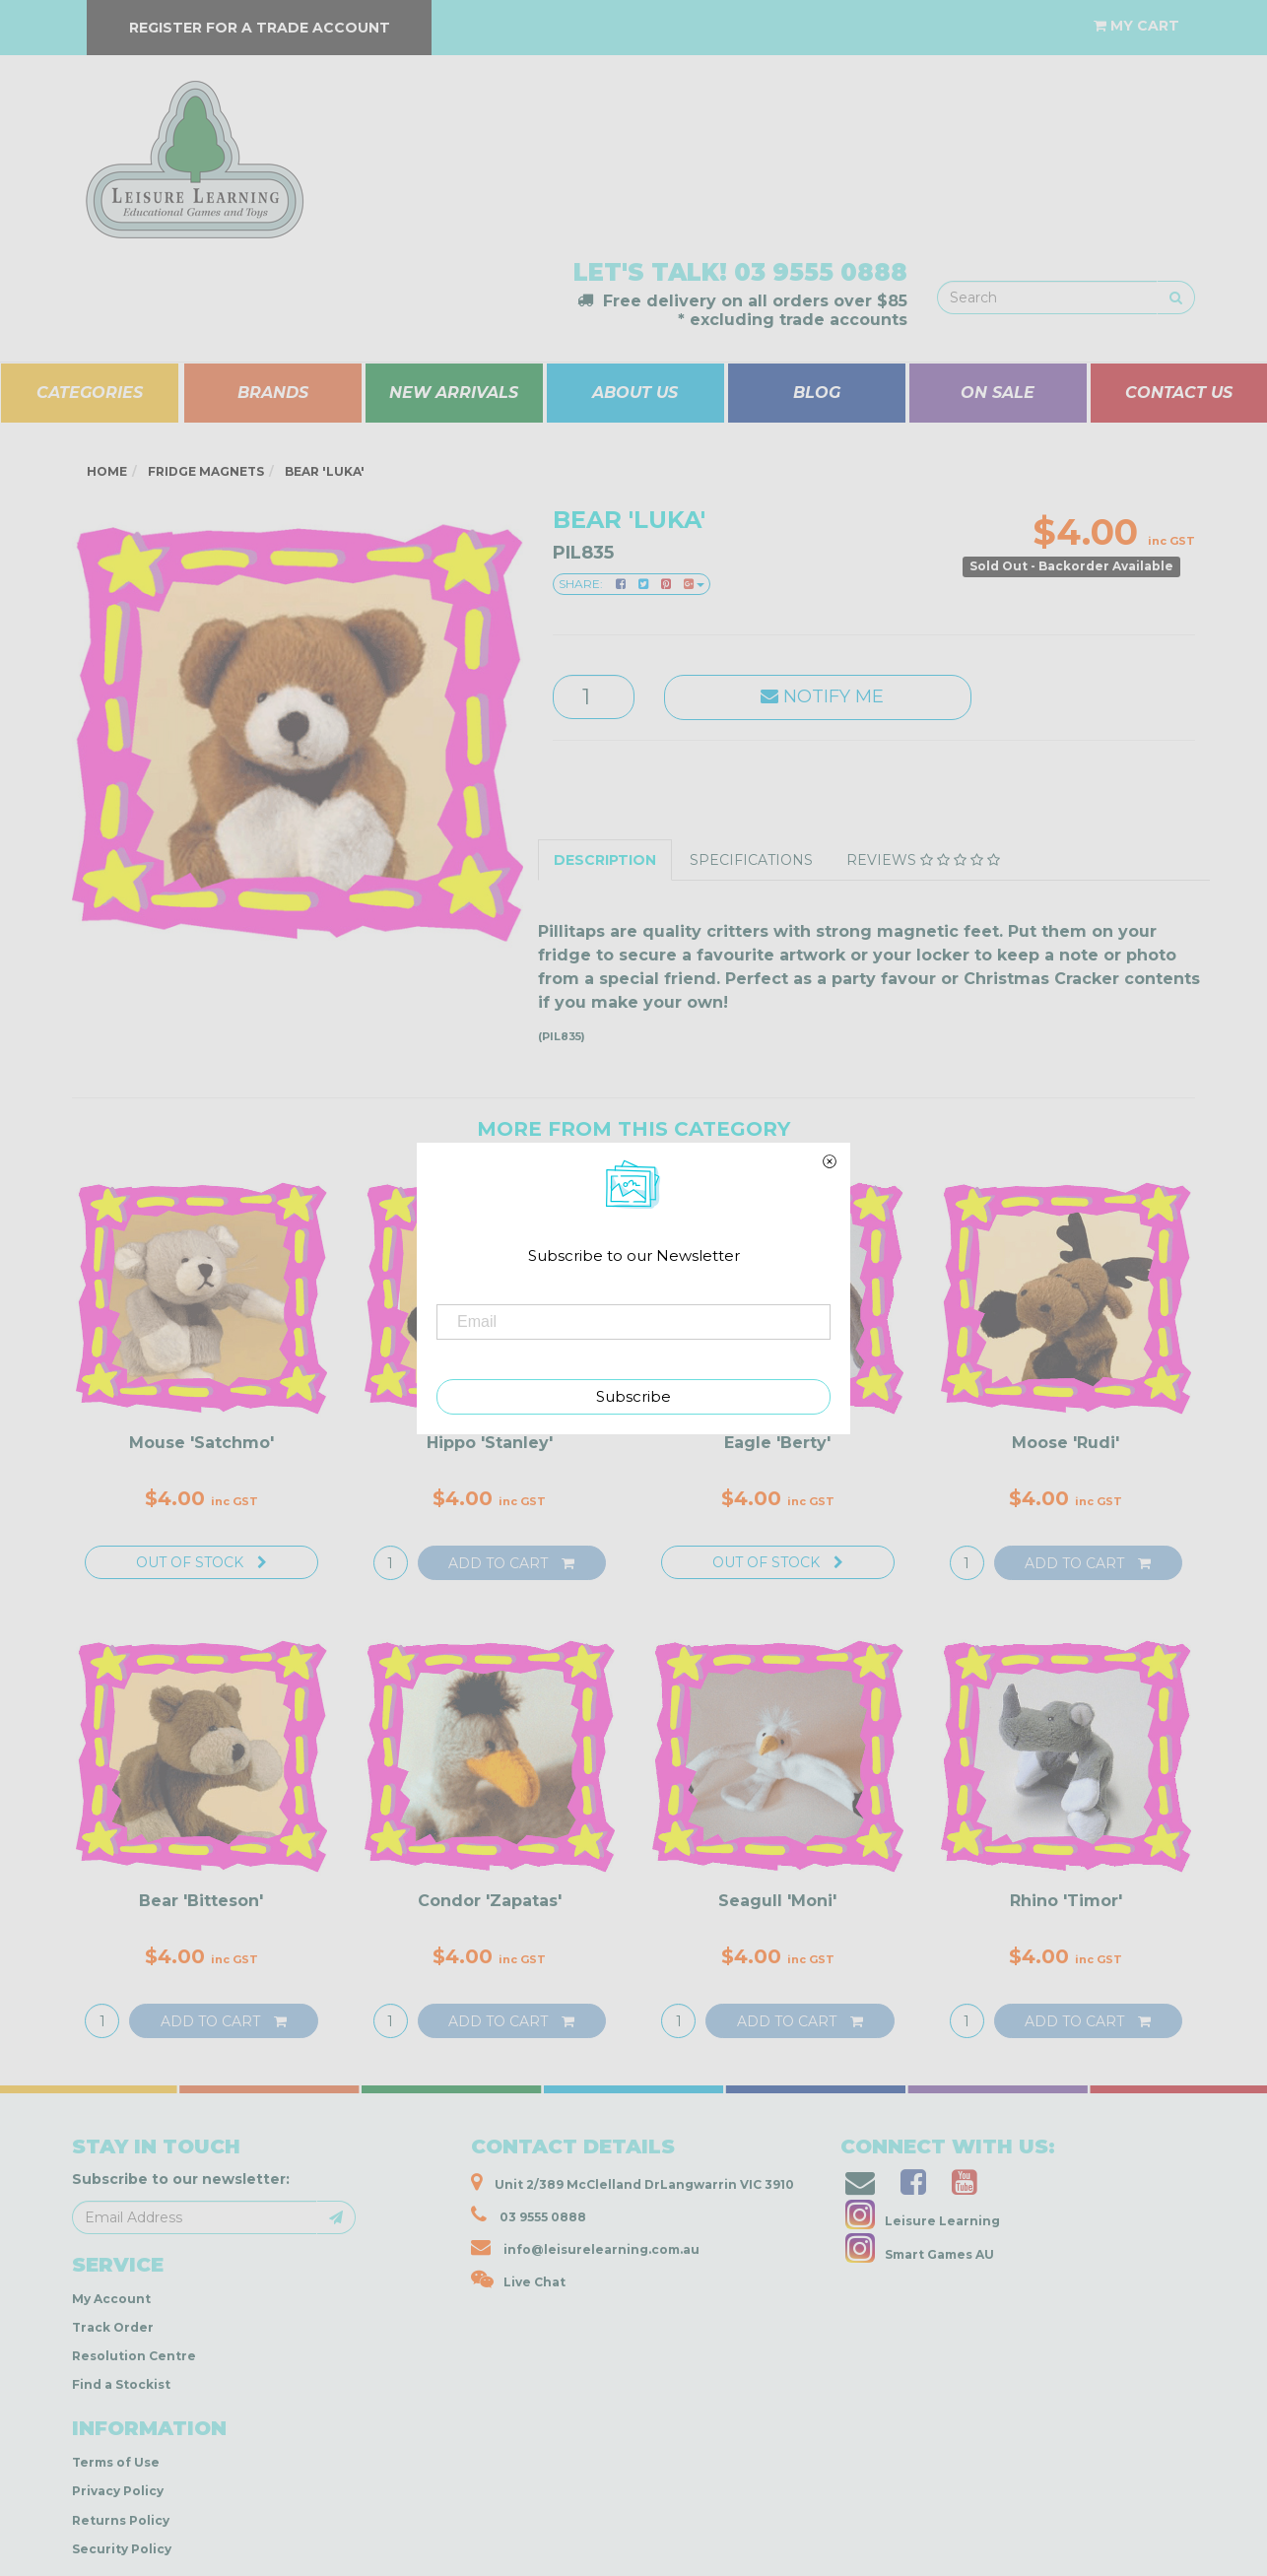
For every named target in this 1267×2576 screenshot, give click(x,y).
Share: (631, 583)
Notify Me (817, 696)
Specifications (751, 860)
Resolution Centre (134, 2355)
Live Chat (518, 2279)
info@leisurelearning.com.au (585, 2247)
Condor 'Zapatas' (490, 1900)
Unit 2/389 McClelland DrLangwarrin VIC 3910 (632, 2182)
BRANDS (272, 392)
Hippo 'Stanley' (490, 1442)
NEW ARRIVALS (453, 392)
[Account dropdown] (1061, 16)
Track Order (113, 2327)
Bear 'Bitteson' (201, 1900)
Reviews (923, 860)
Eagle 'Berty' (777, 1442)
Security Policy (121, 2549)
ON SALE (997, 392)
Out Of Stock (201, 1562)
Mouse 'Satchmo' (201, 1442)
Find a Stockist (121, 2384)
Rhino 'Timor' (1066, 1900)
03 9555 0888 (820, 272)
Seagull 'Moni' (777, 1900)
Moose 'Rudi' (1065, 1442)
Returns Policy (120, 2520)
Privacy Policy (118, 2490)
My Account (111, 2298)
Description (605, 860)
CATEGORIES (89, 392)
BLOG (816, 392)
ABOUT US (635, 392)
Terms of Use (116, 2462)
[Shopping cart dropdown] (1136, 25)
